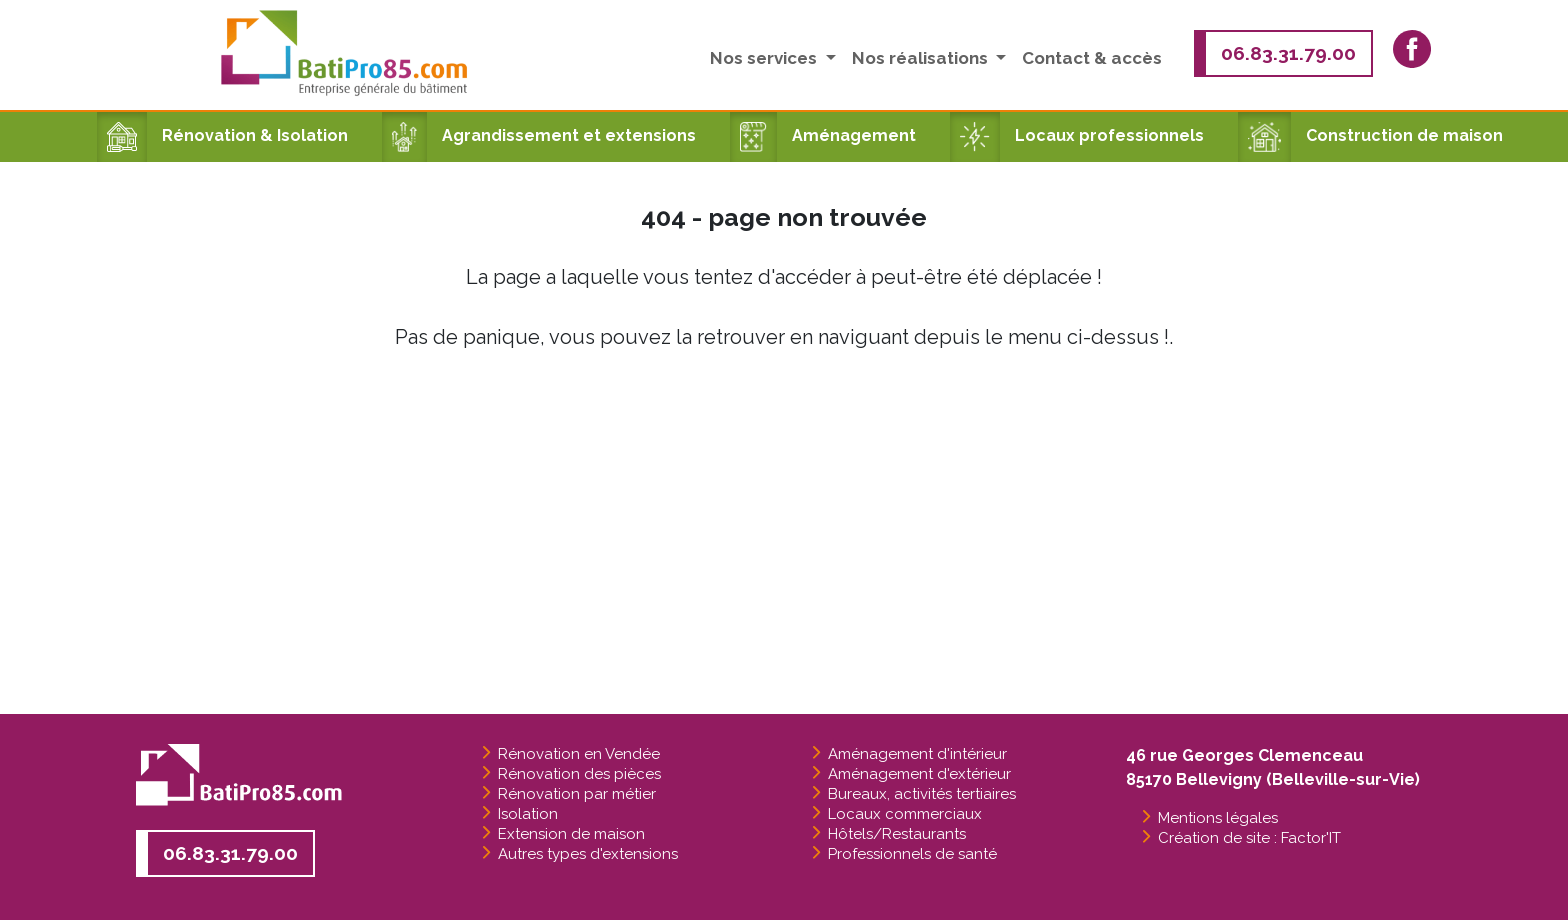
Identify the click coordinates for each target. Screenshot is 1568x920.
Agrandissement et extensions (539, 135)
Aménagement (823, 135)
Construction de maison (1370, 135)
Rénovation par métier (577, 794)
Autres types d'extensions (588, 854)
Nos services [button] (765, 58)
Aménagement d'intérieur (917, 754)
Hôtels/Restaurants (897, 834)
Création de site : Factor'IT (1249, 838)
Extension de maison (571, 834)
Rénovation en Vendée (579, 754)
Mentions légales (1218, 818)
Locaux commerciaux (905, 814)
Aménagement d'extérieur (919, 774)
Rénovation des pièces (579, 774)
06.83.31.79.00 (1288, 53)
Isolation (528, 814)
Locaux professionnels (1077, 135)
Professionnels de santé (912, 854)
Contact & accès (1092, 58)
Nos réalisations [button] (922, 58)
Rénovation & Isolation (222, 135)
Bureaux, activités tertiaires (922, 794)
